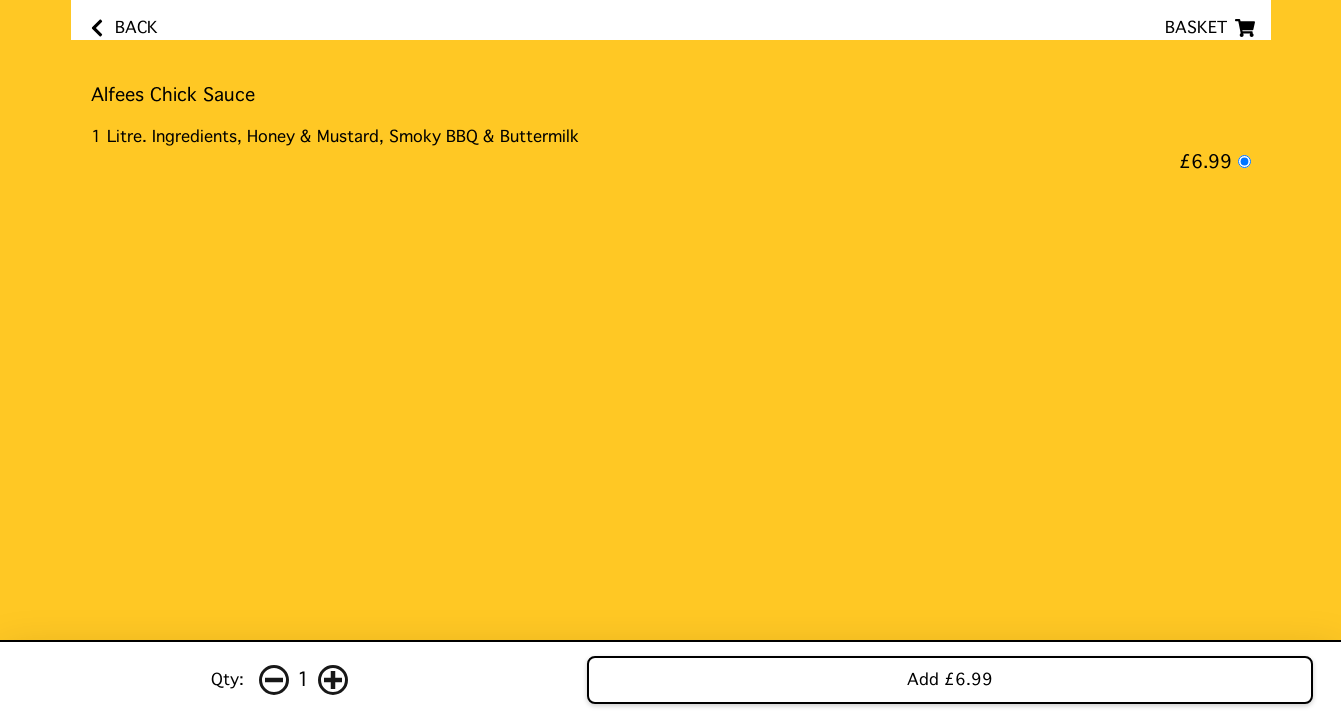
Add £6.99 (950, 679)
